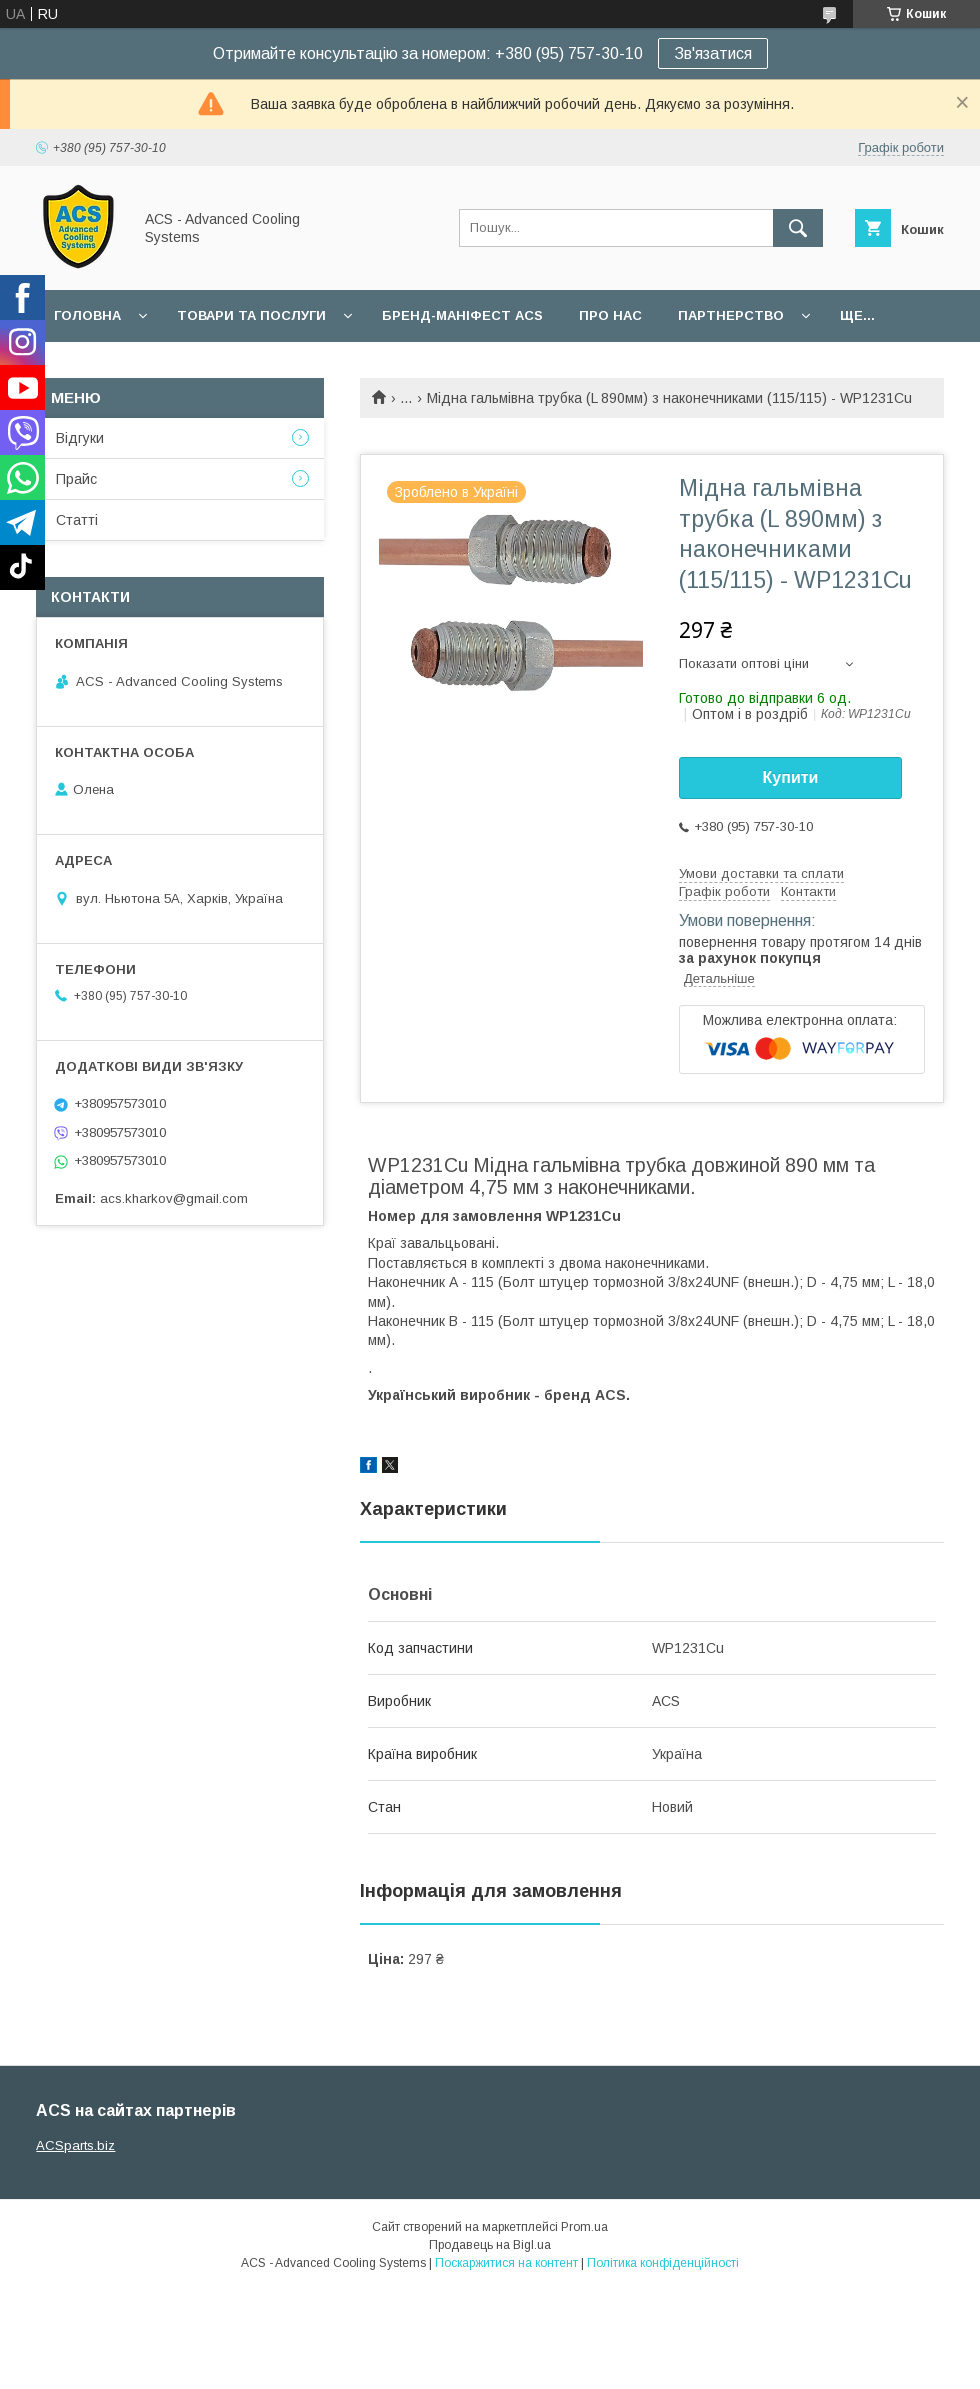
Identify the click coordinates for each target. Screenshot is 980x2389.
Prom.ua (584, 2227)
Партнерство (731, 315)
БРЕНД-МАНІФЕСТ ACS (462, 315)
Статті (77, 520)
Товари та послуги (251, 315)
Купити (791, 777)
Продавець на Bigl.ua (490, 2245)
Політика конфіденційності (663, 2263)
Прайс (76, 479)
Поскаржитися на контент (506, 2263)
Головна (87, 315)
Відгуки (80, 438)
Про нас (610, 315)
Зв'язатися (713, 53)
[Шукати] (798, 228)
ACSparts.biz (75, 2145)
